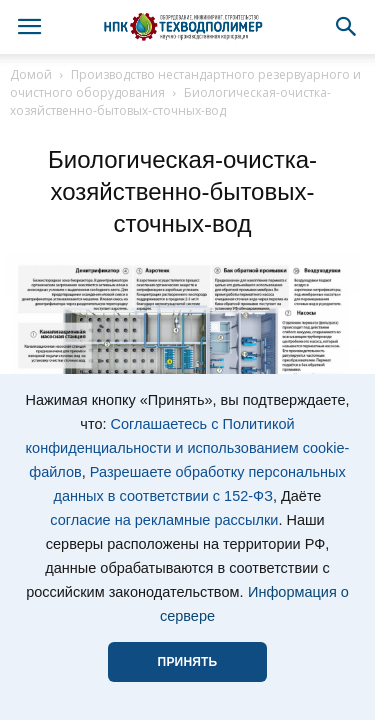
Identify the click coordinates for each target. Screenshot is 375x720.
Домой (31, 74)
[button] (347, 27)
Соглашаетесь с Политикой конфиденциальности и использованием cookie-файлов (188, 448)
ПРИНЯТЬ (188, 662)
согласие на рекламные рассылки (164, 520)
